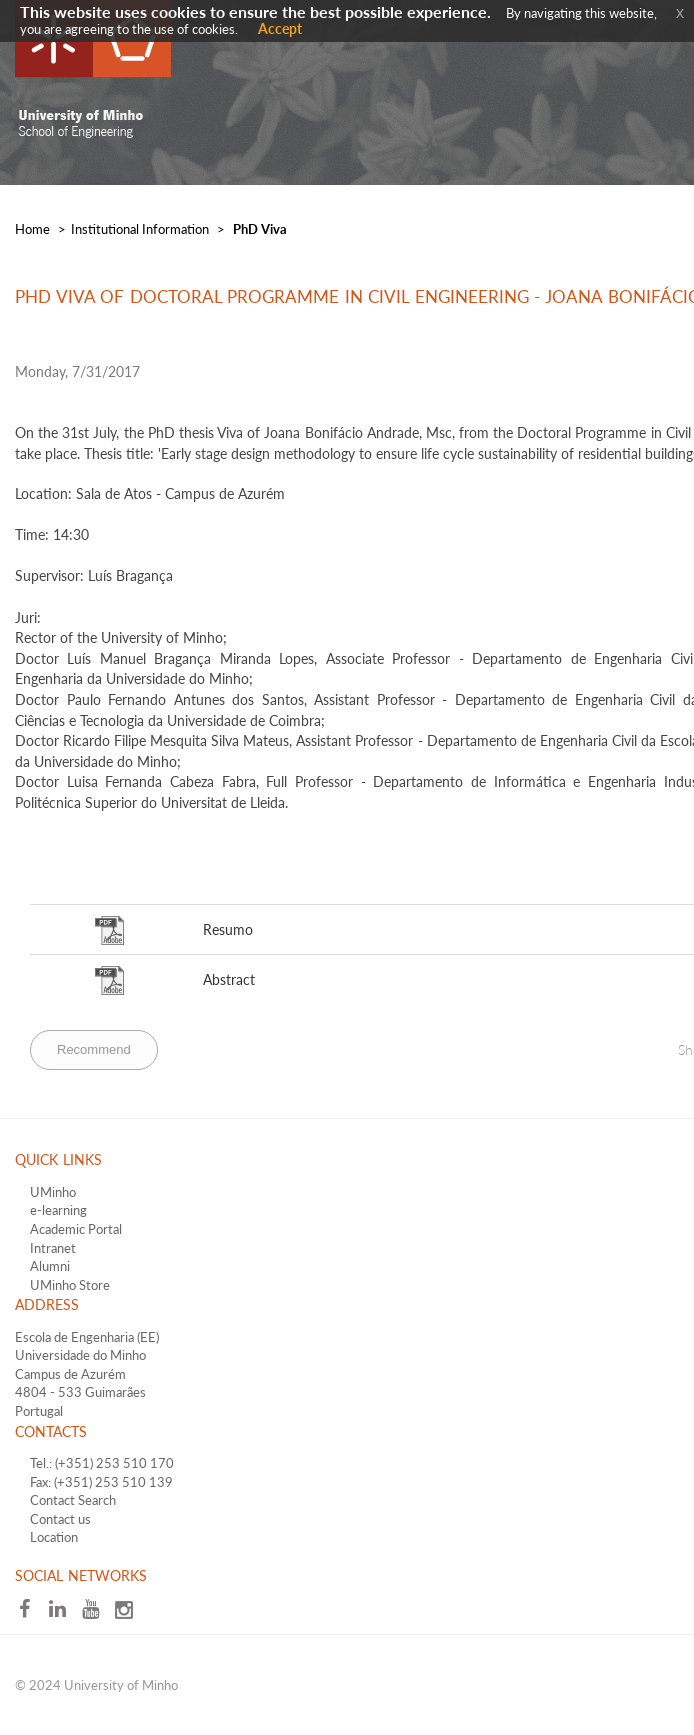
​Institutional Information (140, 229)
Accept (280, 28)
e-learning (58, 1210)
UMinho (53, 1192)
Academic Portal (76, 1229)
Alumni (50, 1266)
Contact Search (73, 1500)
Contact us (60, 1519)
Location (54, 1537)
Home (32, 229)
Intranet (53, 1248)
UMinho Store (70, 1285)
